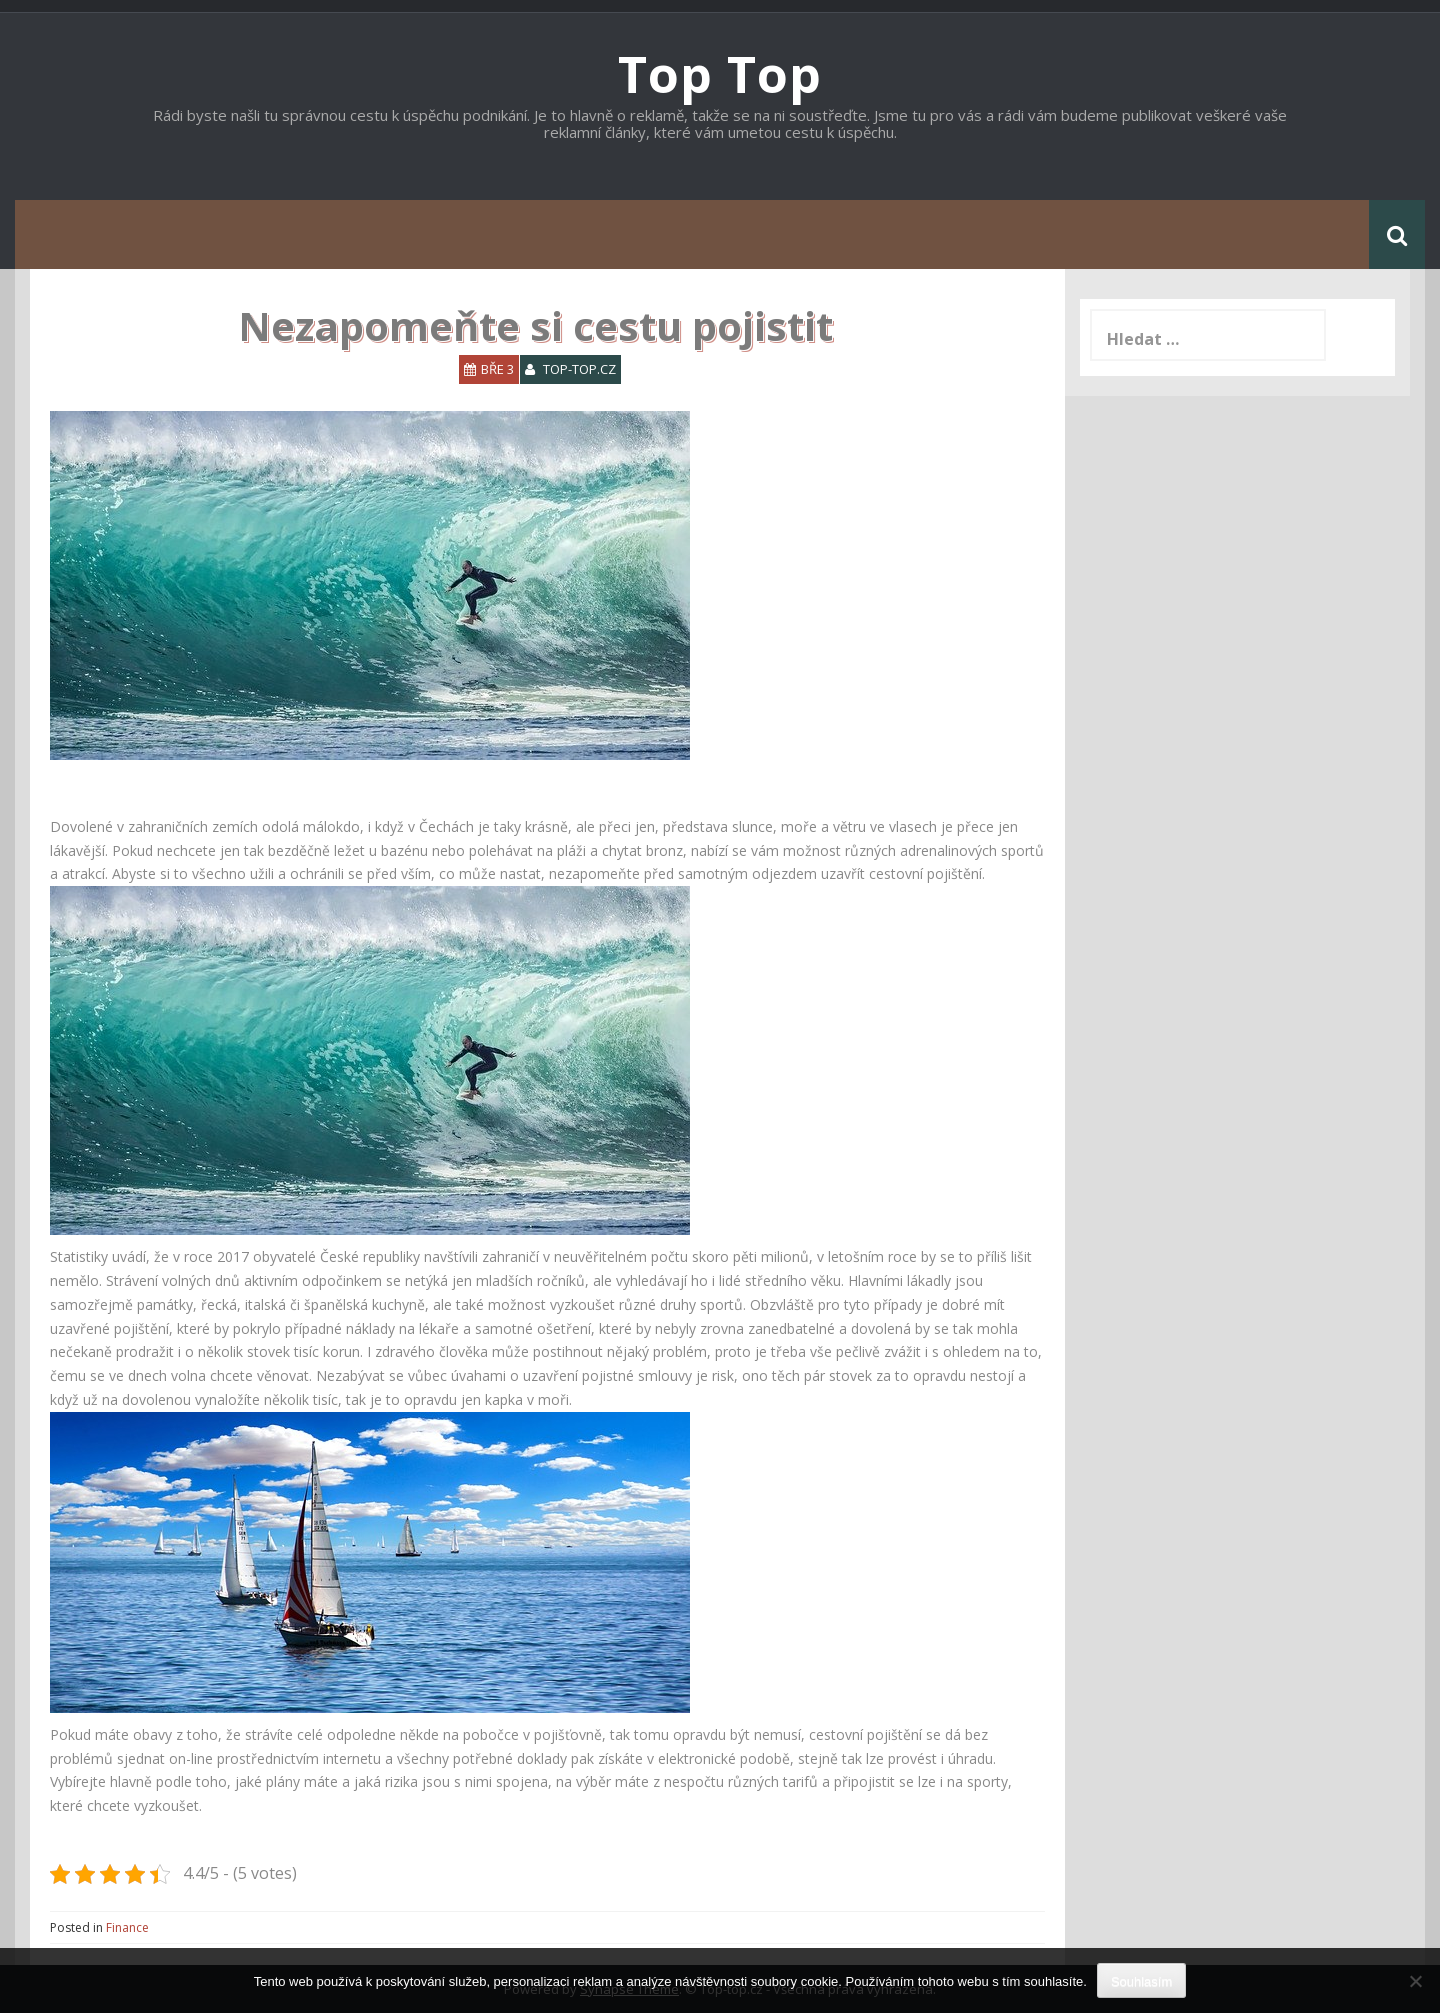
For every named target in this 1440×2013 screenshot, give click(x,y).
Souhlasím (1141, 1981)
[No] (1415, 1981)
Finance (127, 1927)
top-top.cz (579, 369)
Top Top (720, 74)
